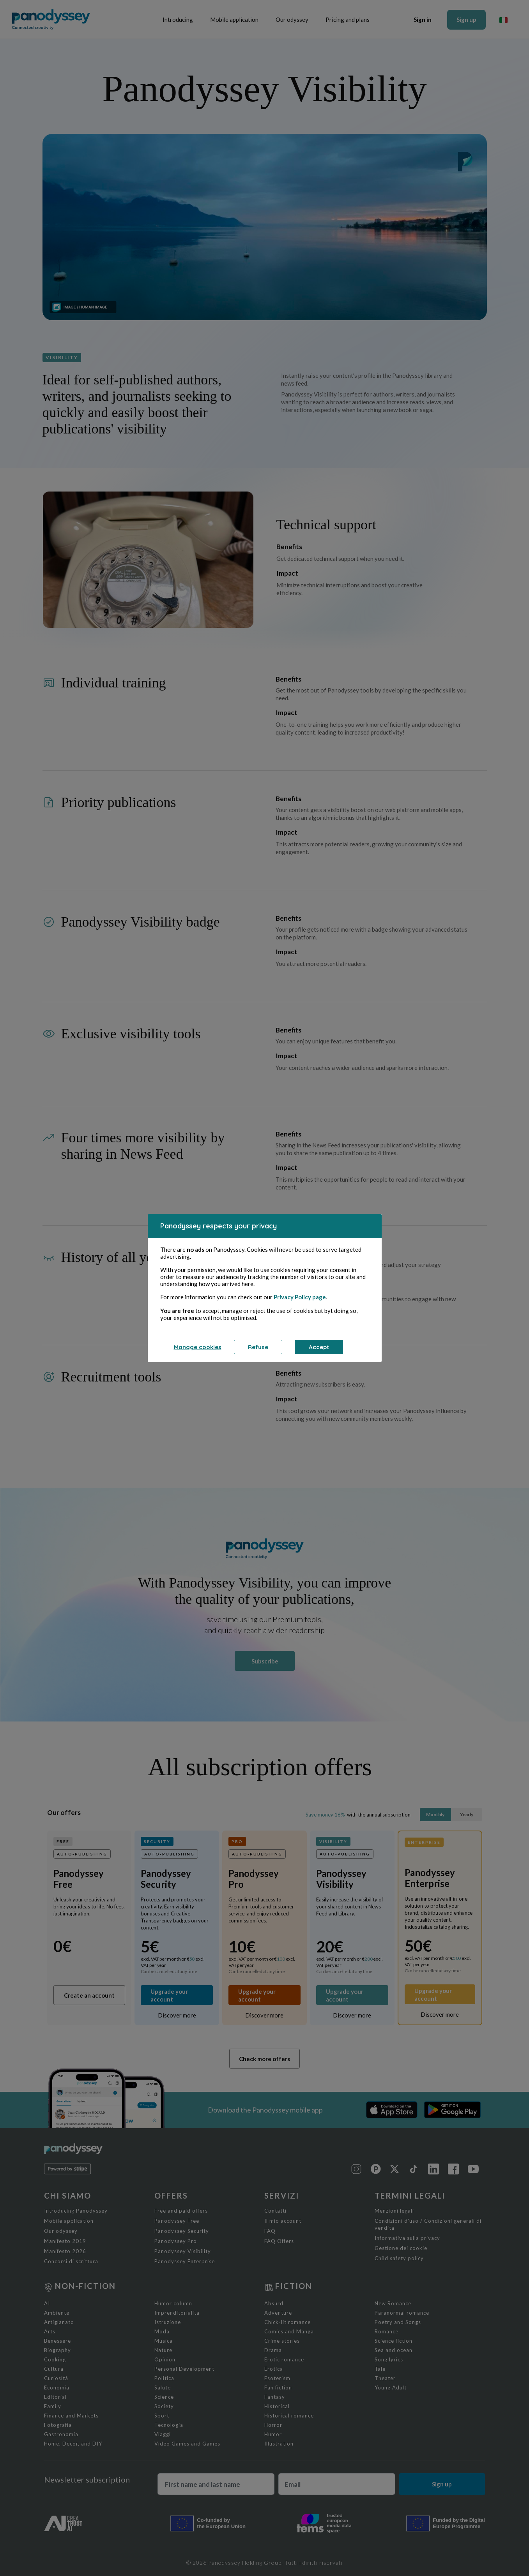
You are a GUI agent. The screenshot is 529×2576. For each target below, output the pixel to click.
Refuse (258, 1347)
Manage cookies (197, 1347)
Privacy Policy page (300, 1296)
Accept (319, 1347)
